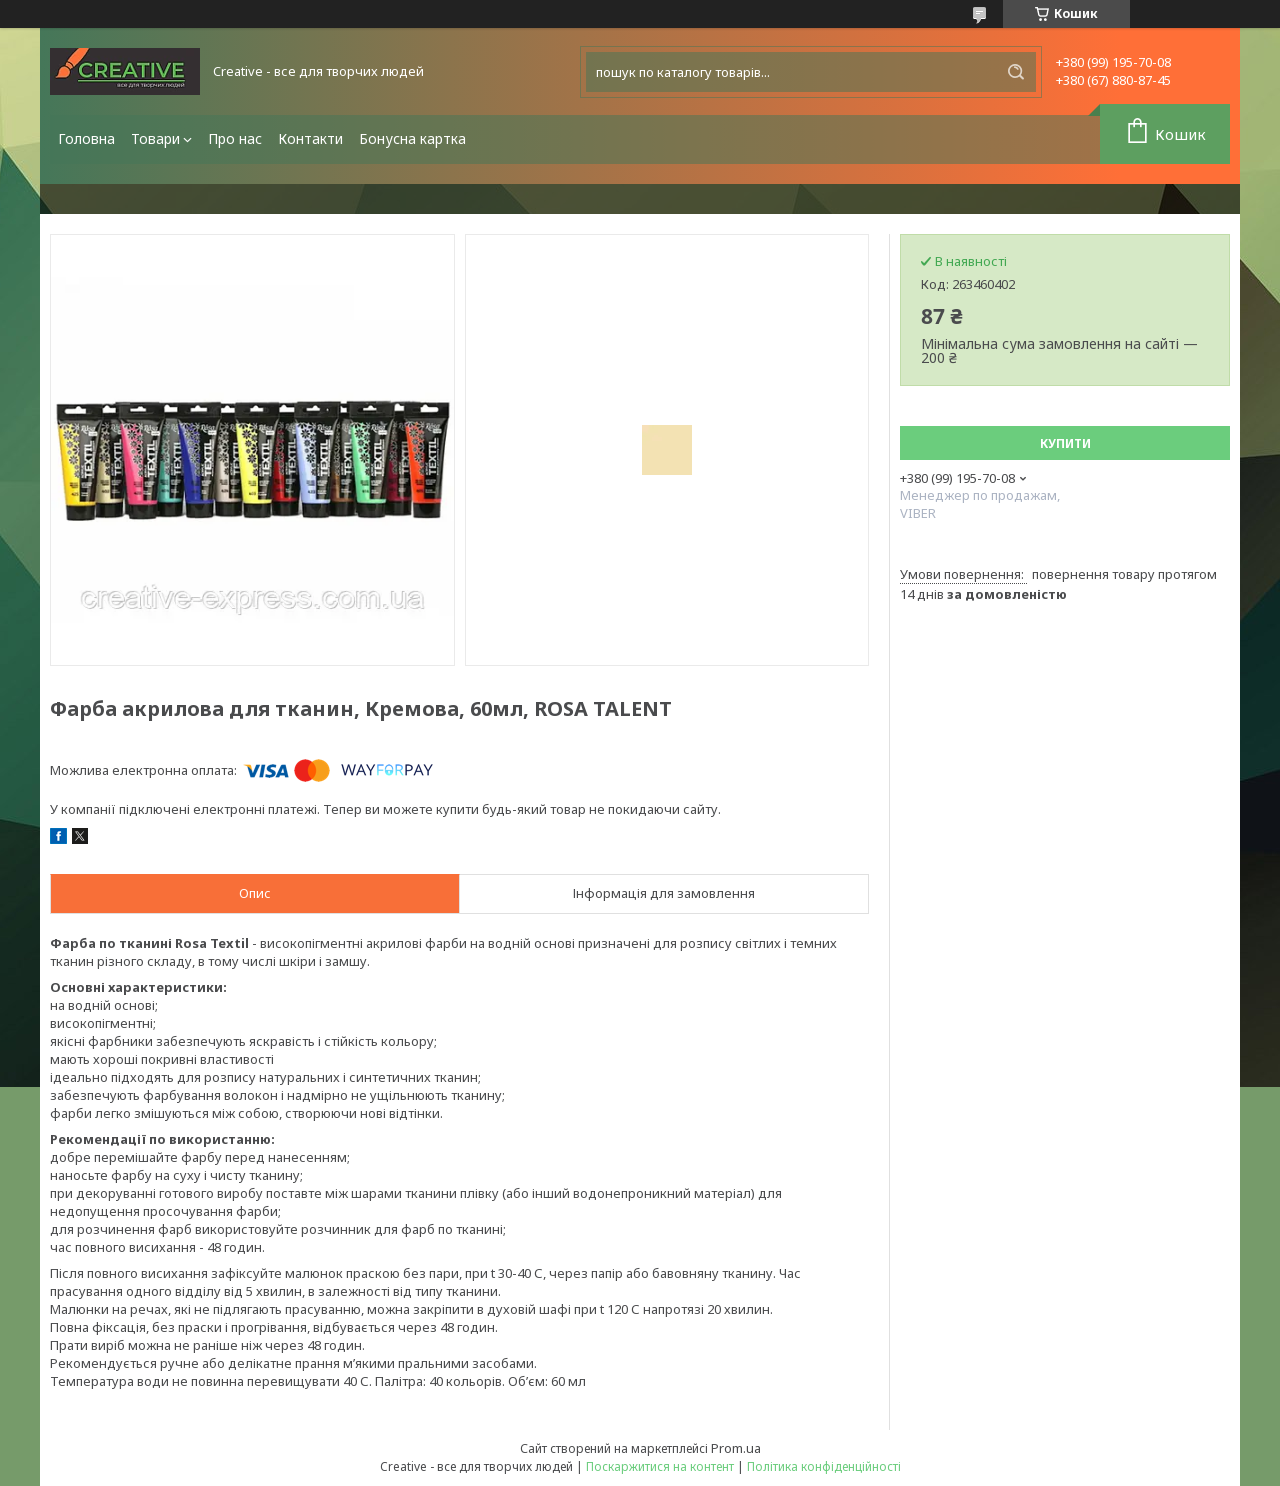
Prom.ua (736, 1448)
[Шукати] (1016, 72)
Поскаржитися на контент (660, 1466)
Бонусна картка (412, 138)
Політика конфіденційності (824, 1466)
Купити (1065, 443)
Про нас (235, 138)
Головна (86, 138)
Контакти (310, 138)
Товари (155, 138)
